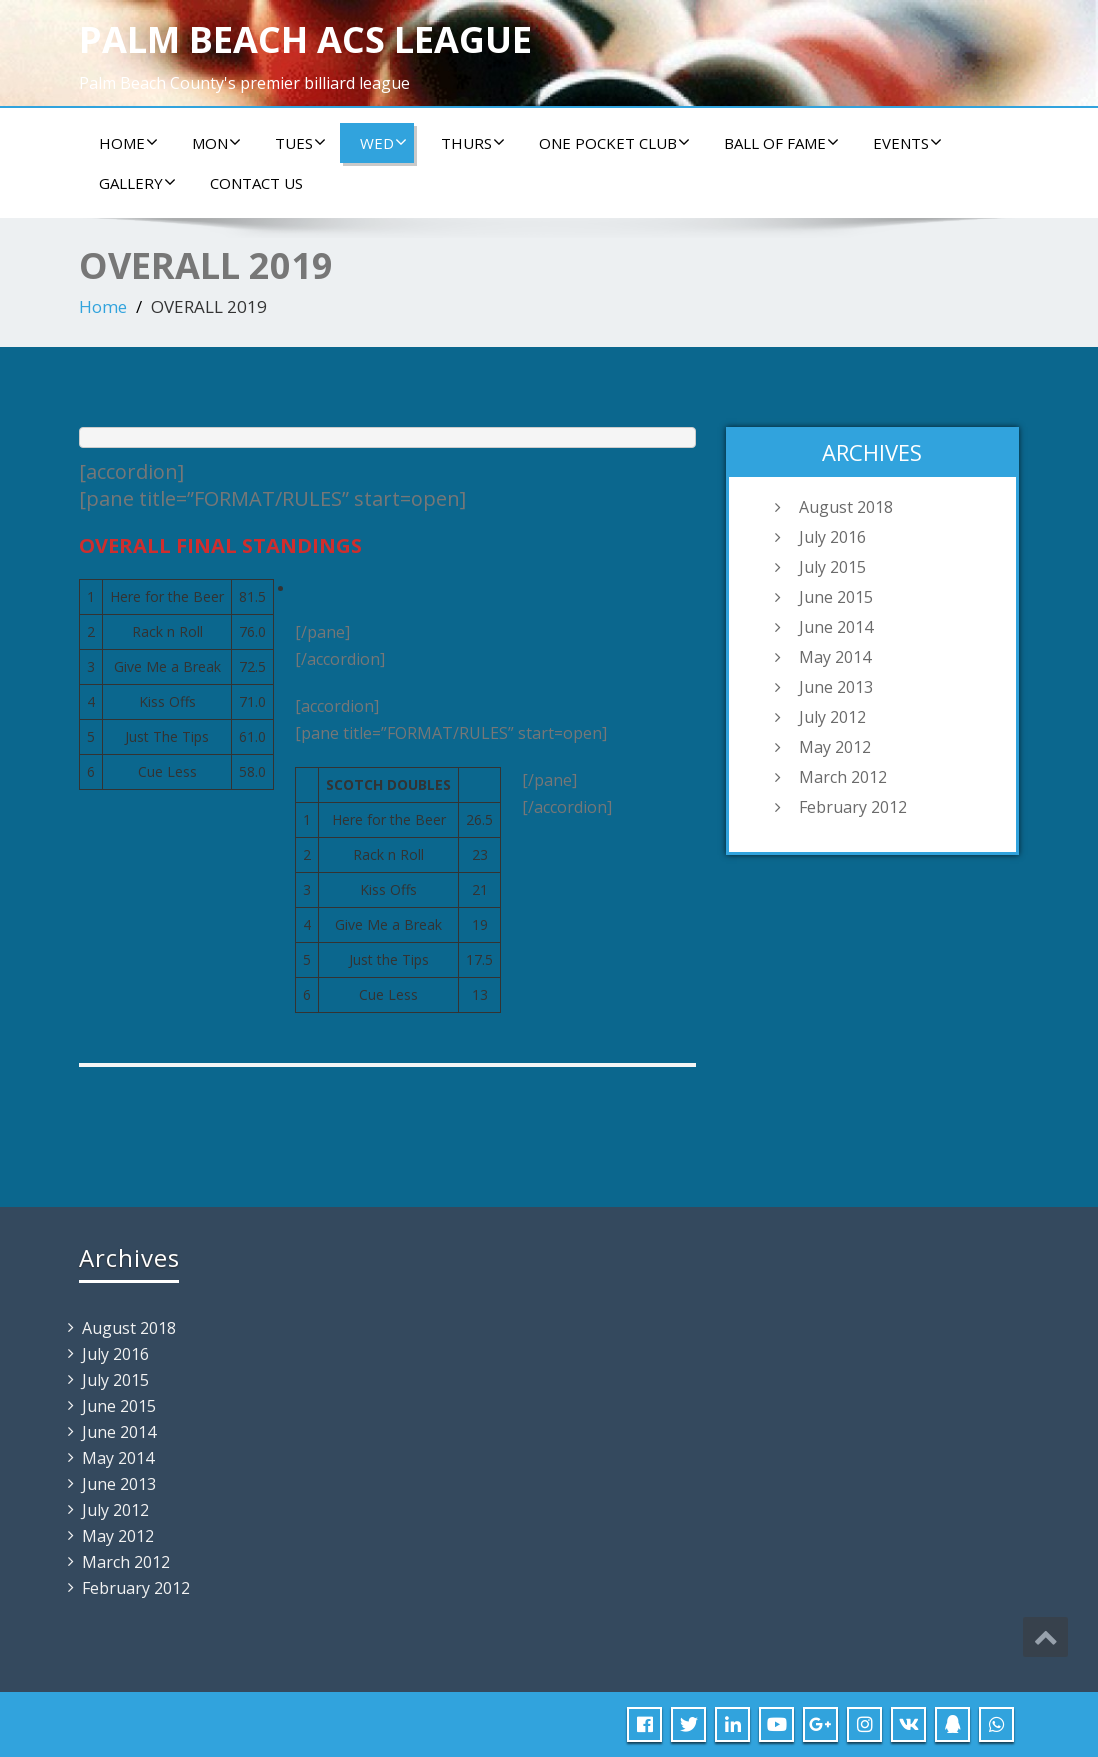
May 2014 (835, 657)
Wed (383, 143)
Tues (300, 143)
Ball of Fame (781, 143)
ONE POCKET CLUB (614, 143)
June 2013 (836, 687)
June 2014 (836, 627)
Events (907, 143)
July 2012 (832, 717)
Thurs (473, 143)
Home (128, 143)
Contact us (256, 183)
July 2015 (832, 567)
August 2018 (846, 507)
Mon (216, 143)
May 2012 (835, 747)
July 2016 (832, 537)
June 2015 (836, 597)
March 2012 (843, 777)
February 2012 (853, 807)
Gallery (137, 183)
